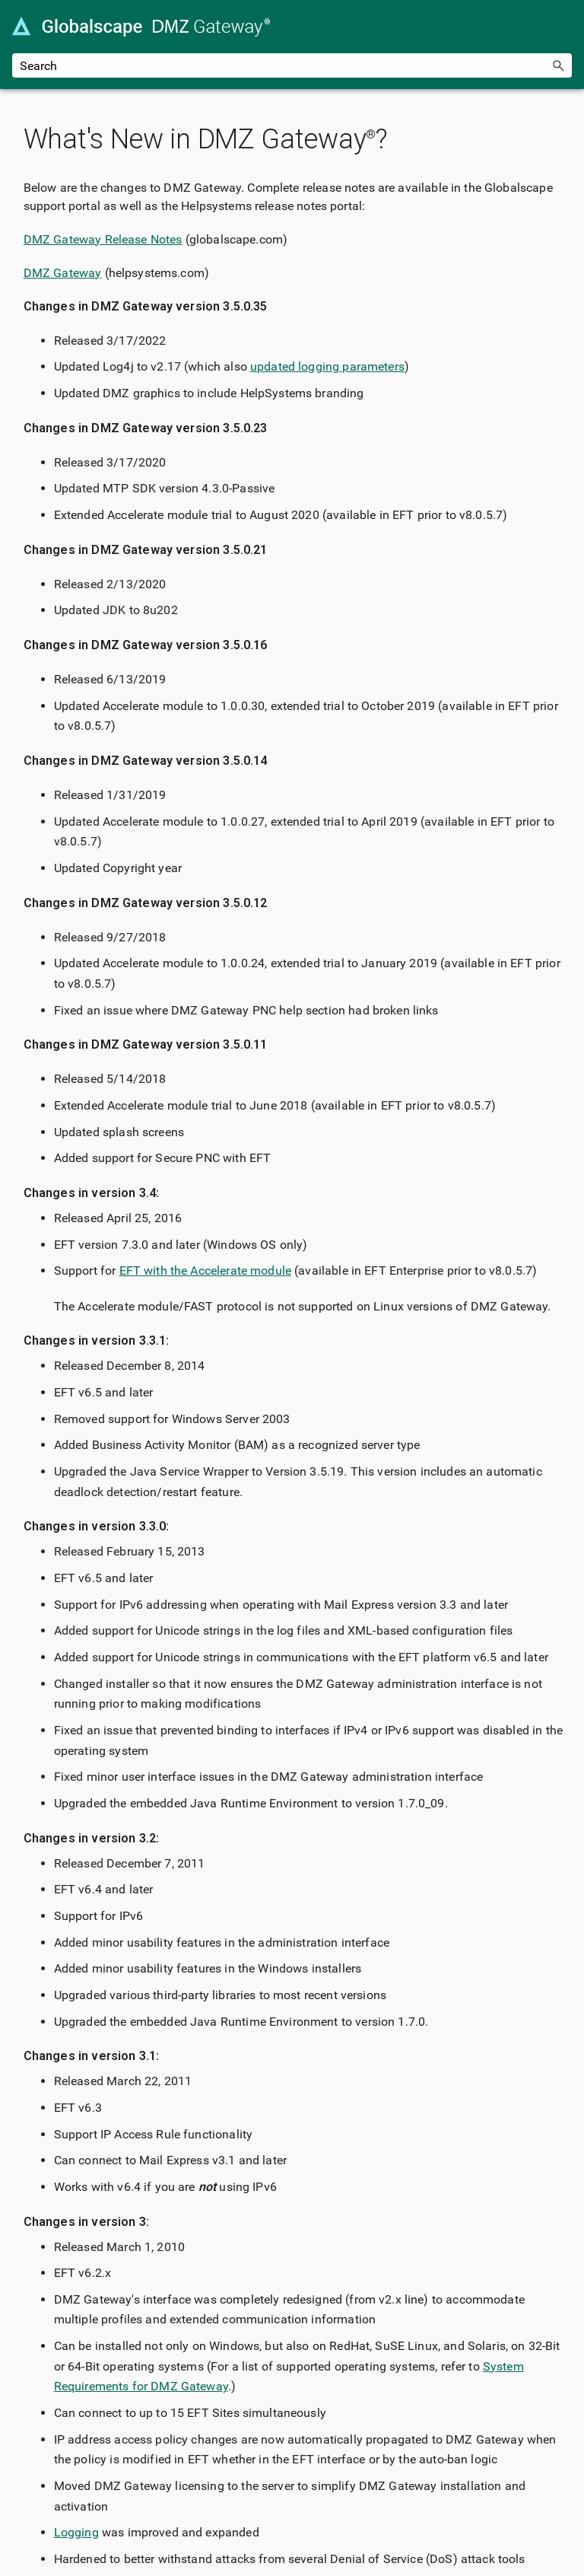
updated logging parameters (327, 366)
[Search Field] (292, 65)
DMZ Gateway (63, 273)
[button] (558, 65)
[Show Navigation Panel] (563, 26)
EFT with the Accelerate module (205, 1270)
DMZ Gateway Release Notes (103, 239)
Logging (76, 2532)
